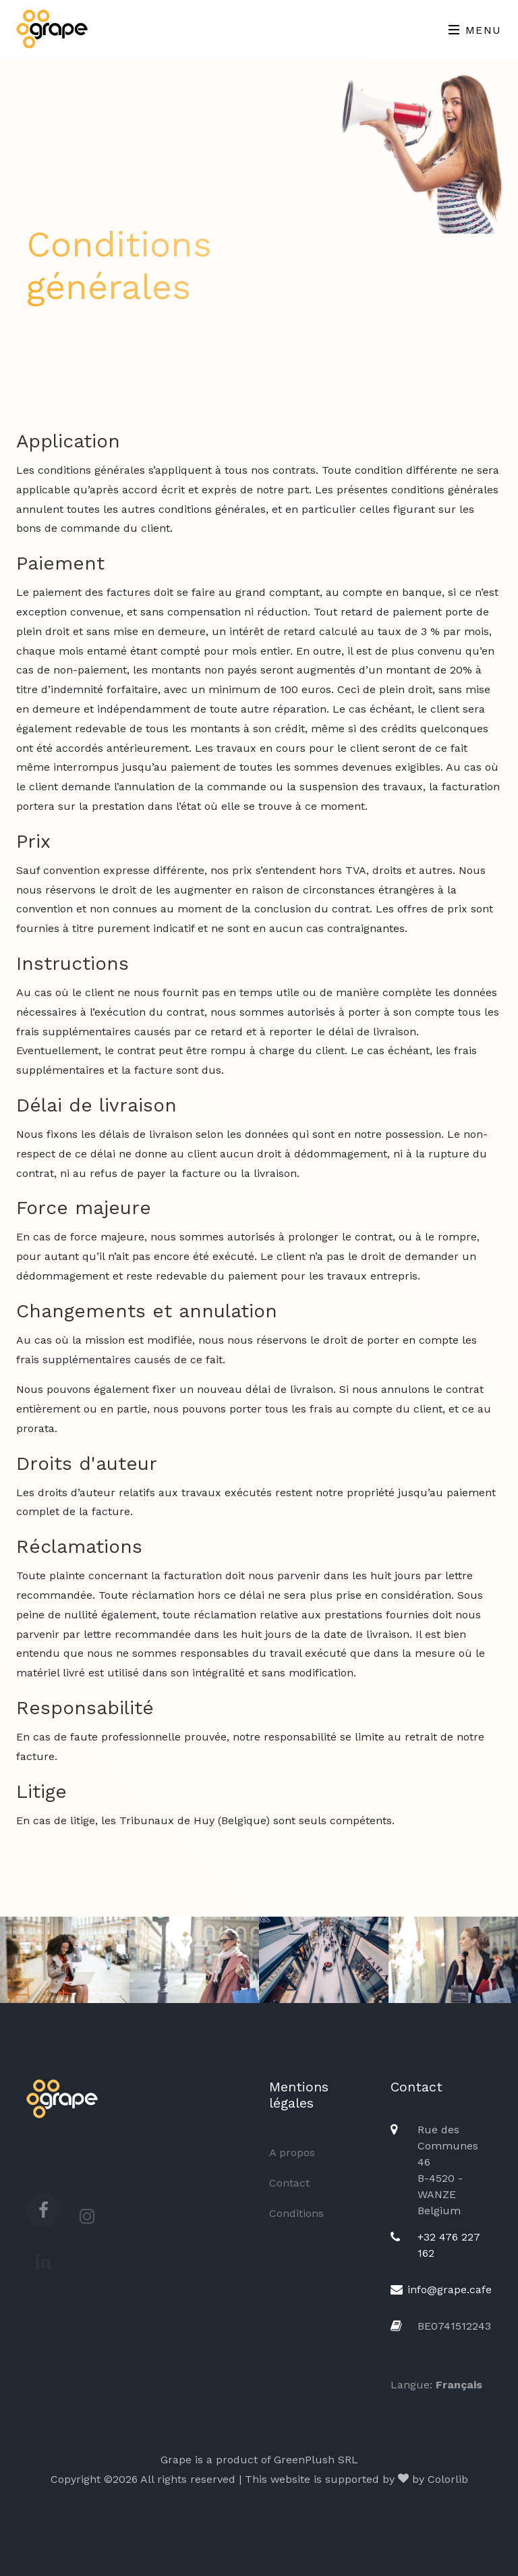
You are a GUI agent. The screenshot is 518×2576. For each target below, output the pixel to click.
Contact (289, 2182)
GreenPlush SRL (316, 2459)
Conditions (296, 2213)
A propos (292, 2152)
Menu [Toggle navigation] (475, 30)
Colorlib (448, 2479)
